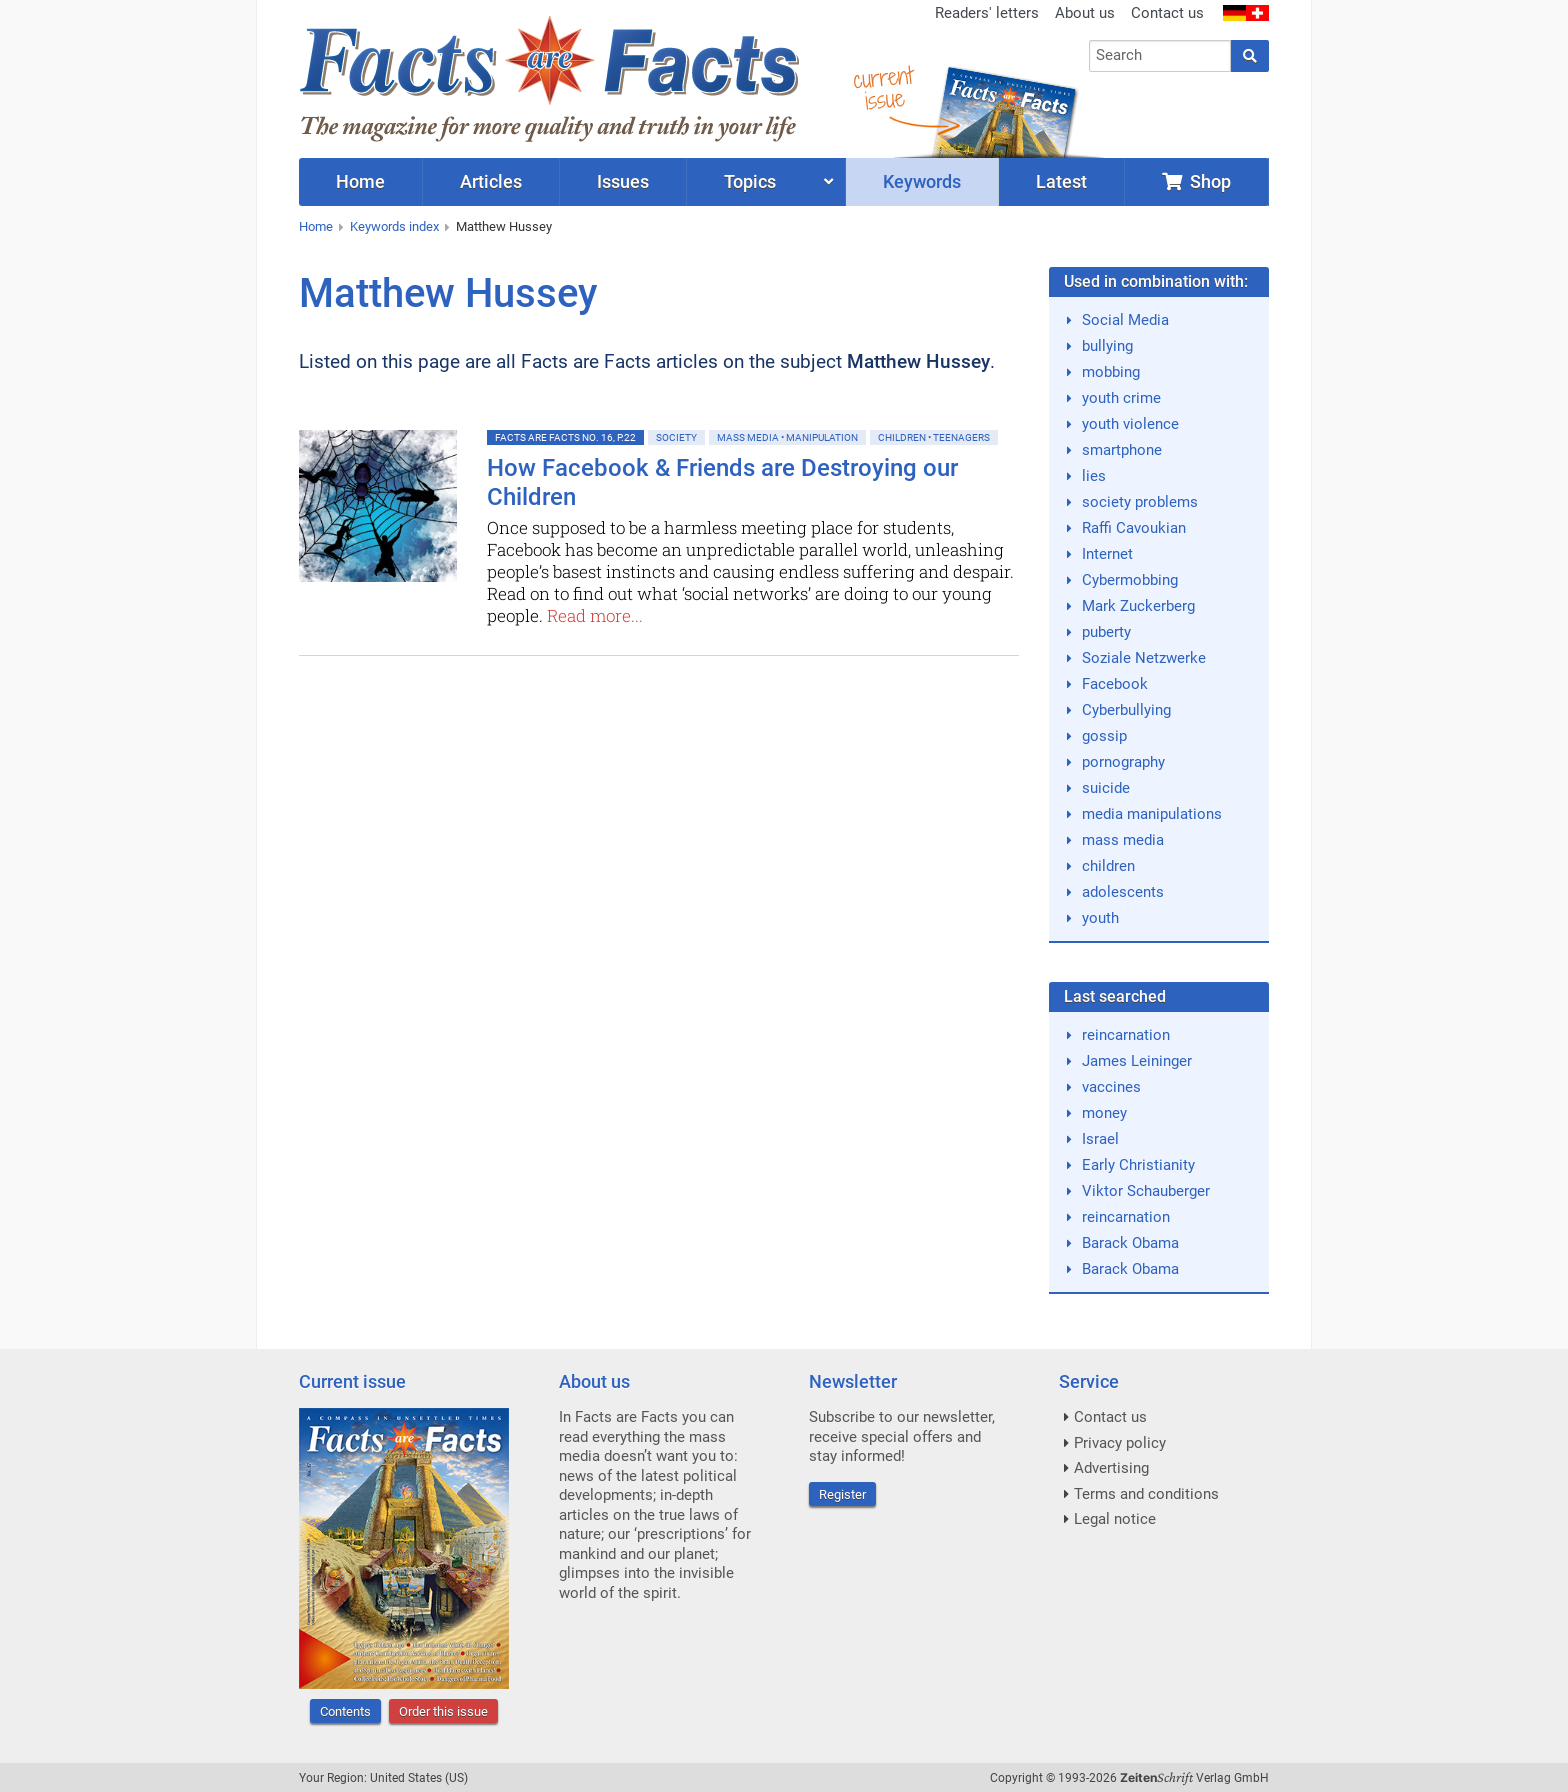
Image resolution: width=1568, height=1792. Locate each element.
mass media (1123, 840)
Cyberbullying (1126, 710)
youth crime (1121, 398)
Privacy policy (1120, 1443)
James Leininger (1137, 1061)
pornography (1123, 762)
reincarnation (1126, 1035)
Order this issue (443, 1711)
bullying (1107, 346)
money (1104, 1113)
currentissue (883, 87)
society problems (1140, 502)
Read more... (595, 615)
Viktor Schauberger (1146, 1191)
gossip (1104, 736)
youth (1100, 918)
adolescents (1123, 892)
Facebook (1115, 684)
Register (842, 1494)
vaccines (1111, 1087)
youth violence (1130, 424)
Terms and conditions (1146, 1494)
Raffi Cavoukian (1134, 528)
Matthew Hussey (504, 226)
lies (1094, 476)
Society (676, 437)
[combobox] (1160, 56)
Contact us (1167, 13)
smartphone (1122, 450)
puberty (1106, 632)
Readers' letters (987, 13)
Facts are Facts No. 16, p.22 (565, 437)
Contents (345, 1711)
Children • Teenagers (934, 437)
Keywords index (394, 226)
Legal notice (1115, 1519)
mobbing (1111, 372)
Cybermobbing (1130, 580)
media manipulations (1152, 814)
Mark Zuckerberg (1138, 606)
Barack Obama (1130, 1243)
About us (1085, 13)
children (1108, 866)
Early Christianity (1138, 1165)
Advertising (1111, 1468)
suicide (1106, 788)
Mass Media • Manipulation (787, 437)
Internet (1107, 554)
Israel (1100, 1139)
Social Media (1125, 320)
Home (316, 226)
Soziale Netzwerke (1144, 658)
